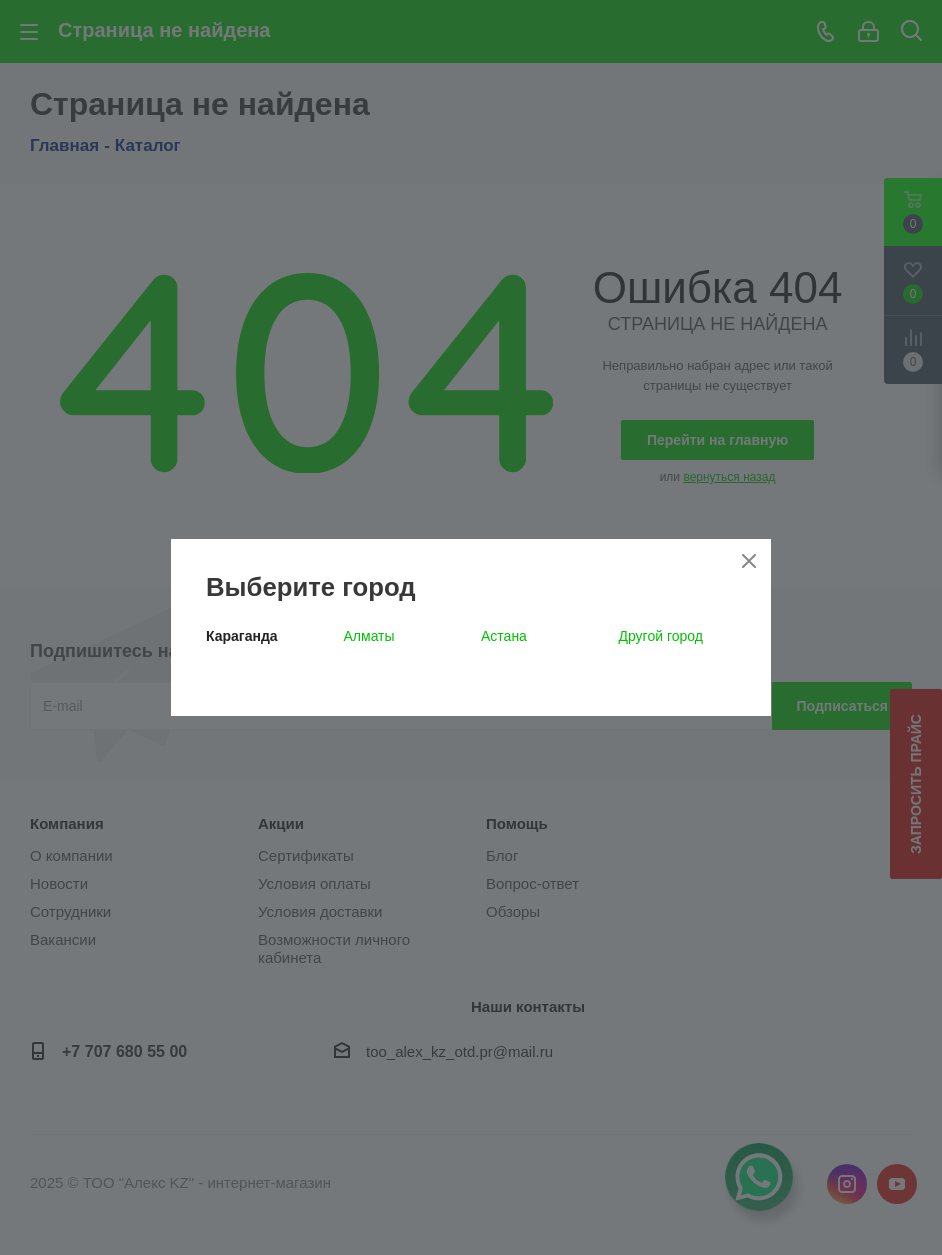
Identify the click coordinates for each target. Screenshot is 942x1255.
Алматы (369, 636)
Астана (504, 636)
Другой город (661, 636)
